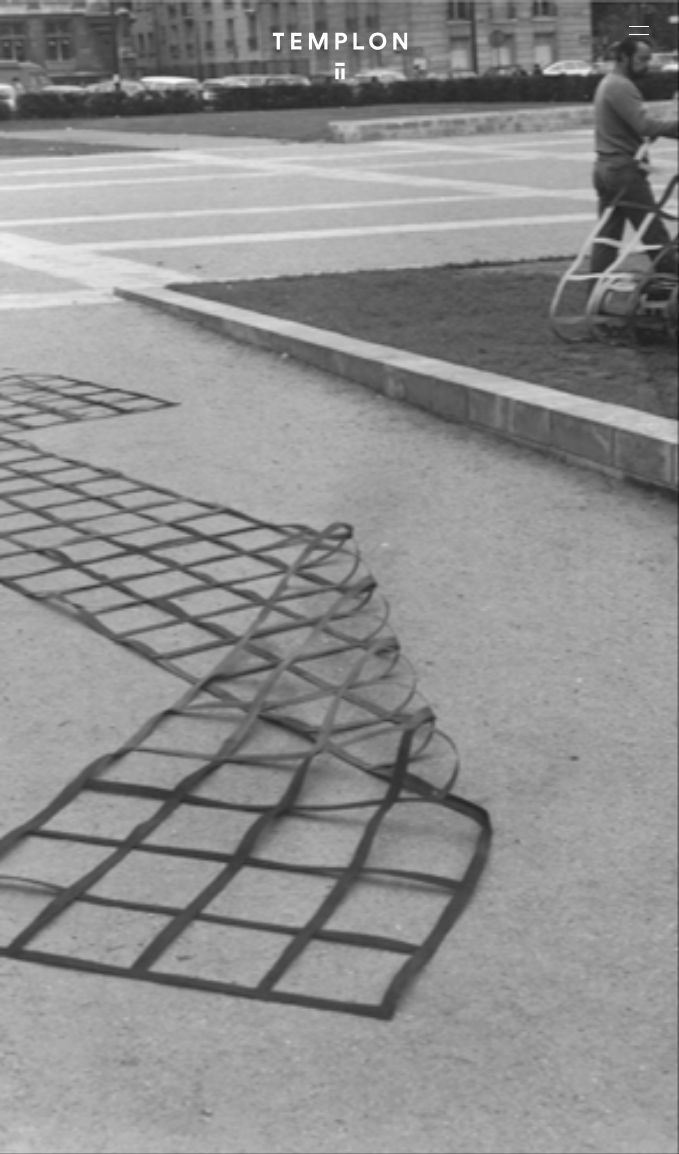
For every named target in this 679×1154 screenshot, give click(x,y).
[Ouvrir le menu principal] (639, 30)
